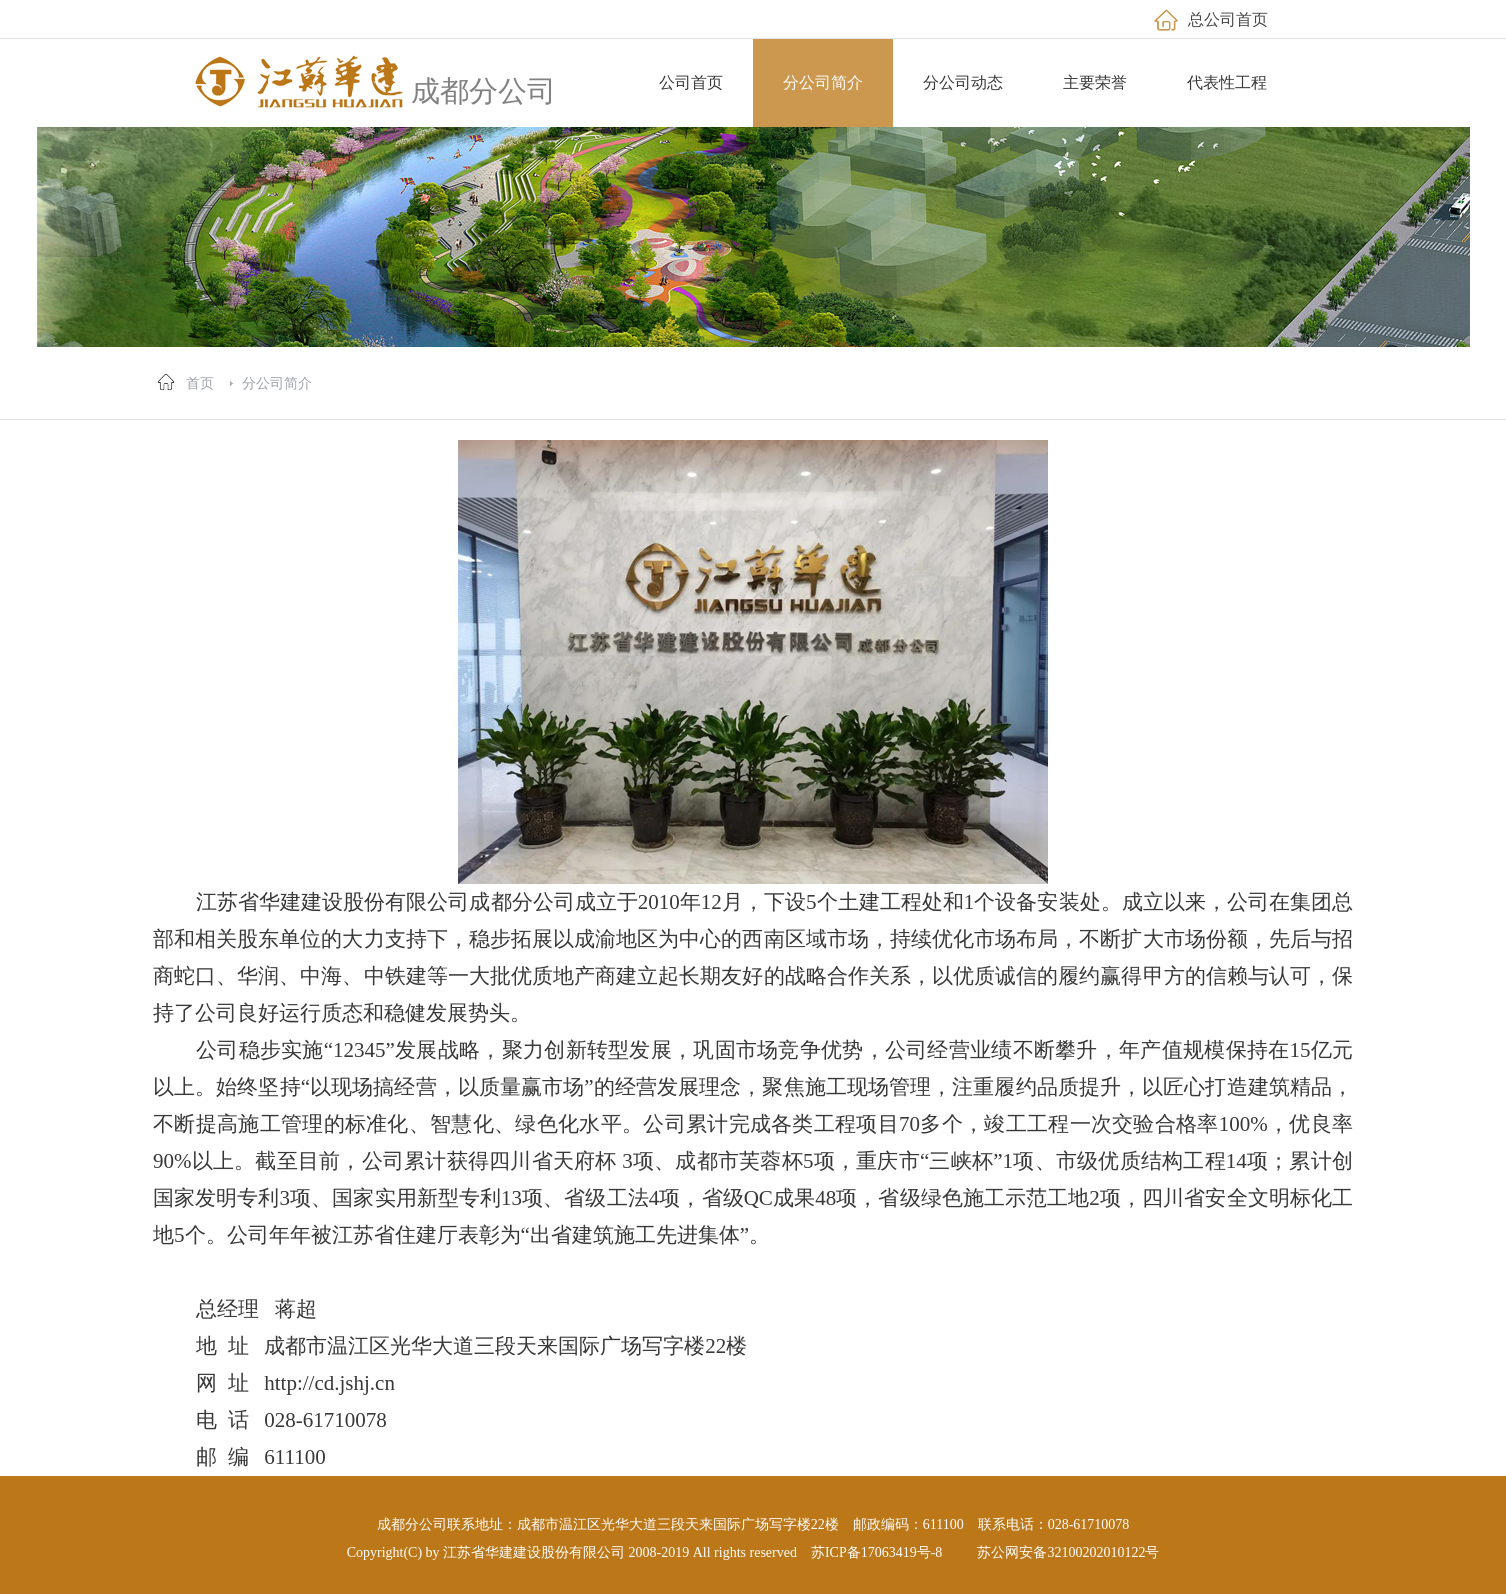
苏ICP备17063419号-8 (876, 1552)
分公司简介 (277, 383)
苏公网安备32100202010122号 (1068, 1552)
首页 (200, 383)
